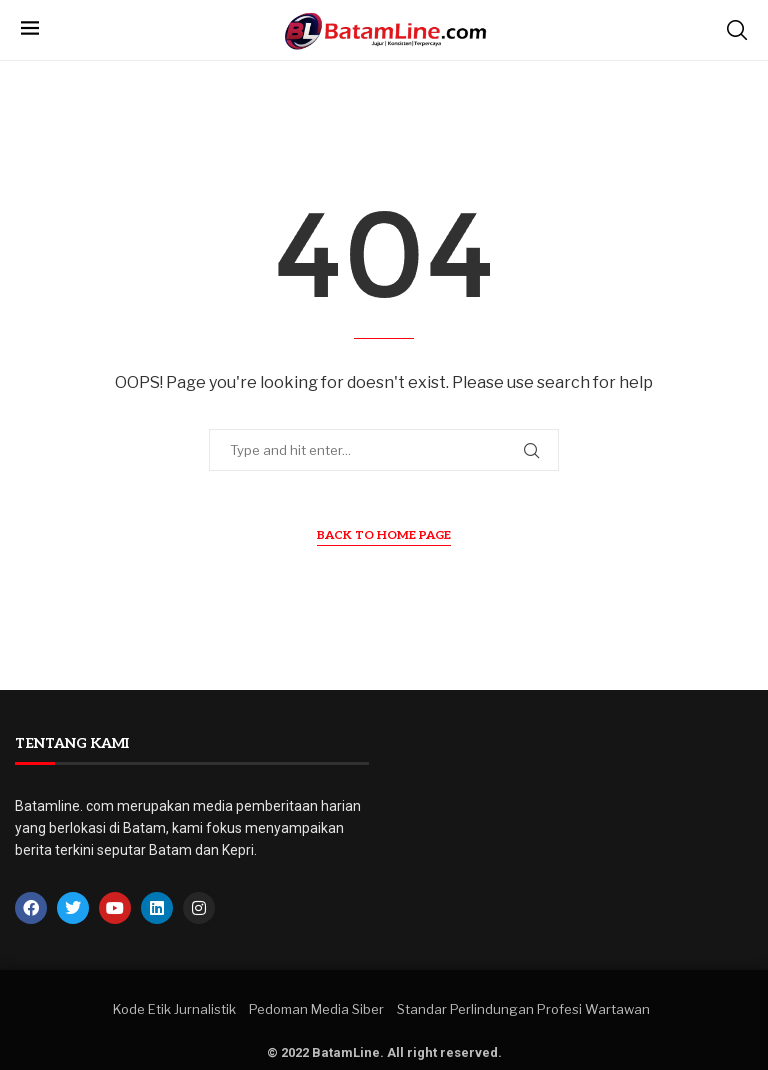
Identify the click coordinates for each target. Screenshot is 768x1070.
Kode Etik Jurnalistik (174, 1009)
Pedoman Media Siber (316, 1009)
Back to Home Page (384, 535)
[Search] (737, 30)
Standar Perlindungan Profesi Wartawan (523, 1009)
